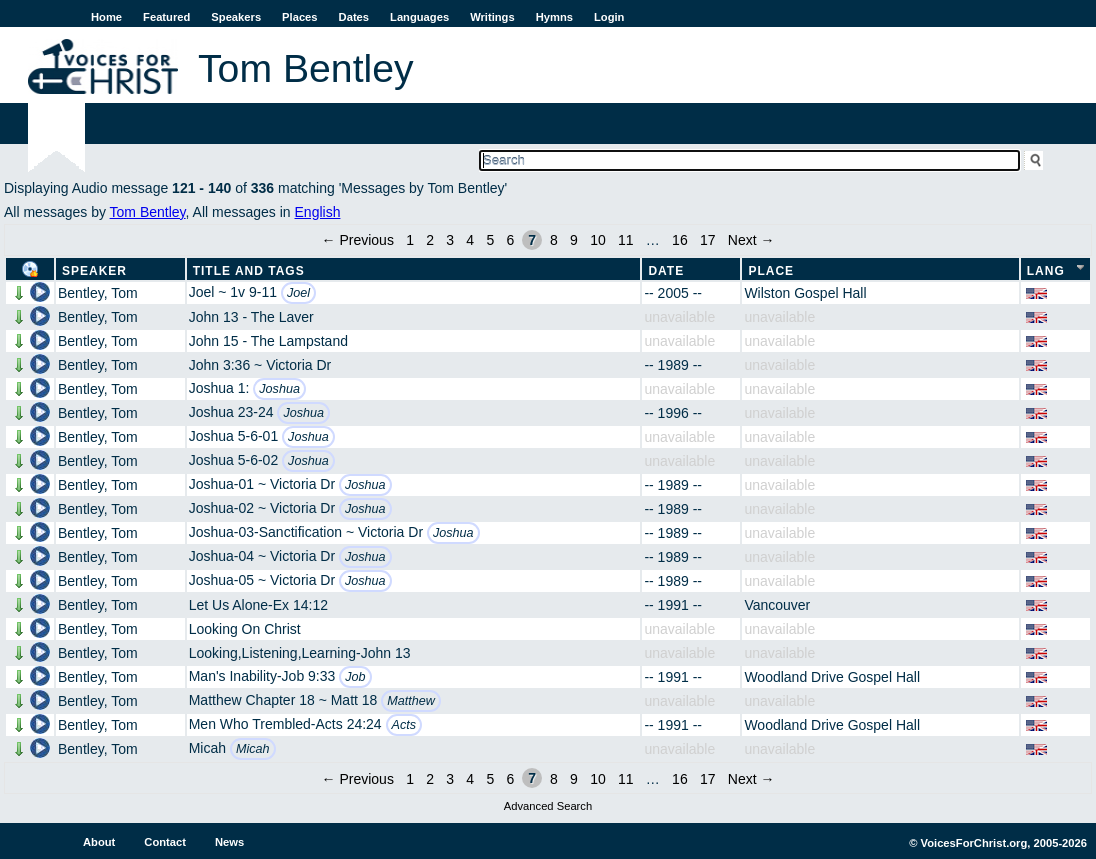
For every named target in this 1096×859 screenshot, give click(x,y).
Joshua (279, 389)
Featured (166, 17)
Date (666, 271)
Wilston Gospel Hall (805, 293)
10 (598, 240)
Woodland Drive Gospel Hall (832, 677)
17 (708, 240)
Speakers (236, 17)
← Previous (358, 240)
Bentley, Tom (98, 293)
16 (680, 240)
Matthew (411, 701)
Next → (751, 240)
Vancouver (777, 605)
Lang (1046, 271)
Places (299, 17)
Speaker (94, 271)
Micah (253, 749)
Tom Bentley (148, 212)
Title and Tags (249, 271)
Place (771, 271)
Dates (354, 17)
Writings (492, 17)
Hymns (554, 17)
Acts (404, 725)
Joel (298, 293)
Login (609, 17)
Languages (419, 17)
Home (106, 17)
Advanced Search (548, 806)
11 (626, 240)
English (318, 212)
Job (355, 677)
